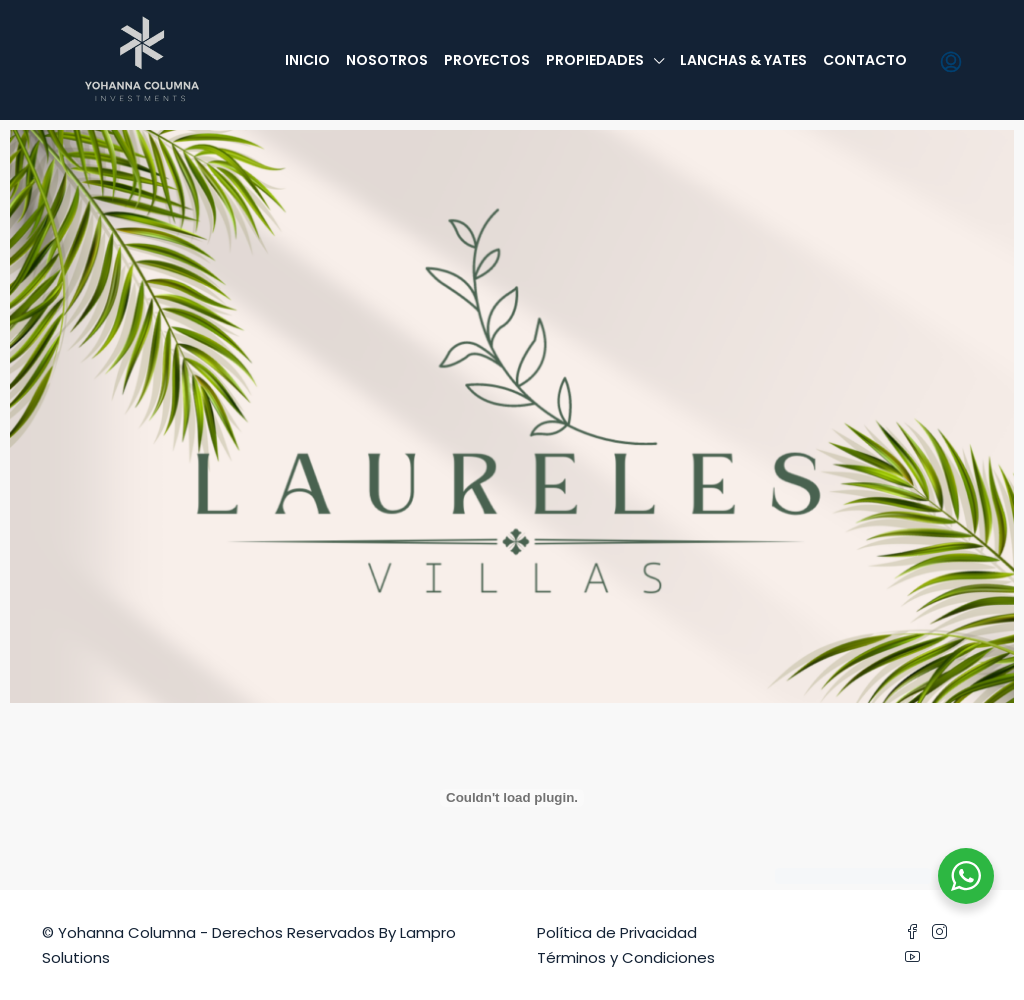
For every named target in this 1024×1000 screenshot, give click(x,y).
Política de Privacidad (617, 932)
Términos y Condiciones (626, 957)
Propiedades (595, 60)
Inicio (307, 60)
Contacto (865, 60)
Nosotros (387, 60)
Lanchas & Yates (743, 60)
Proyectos (487, 60)
